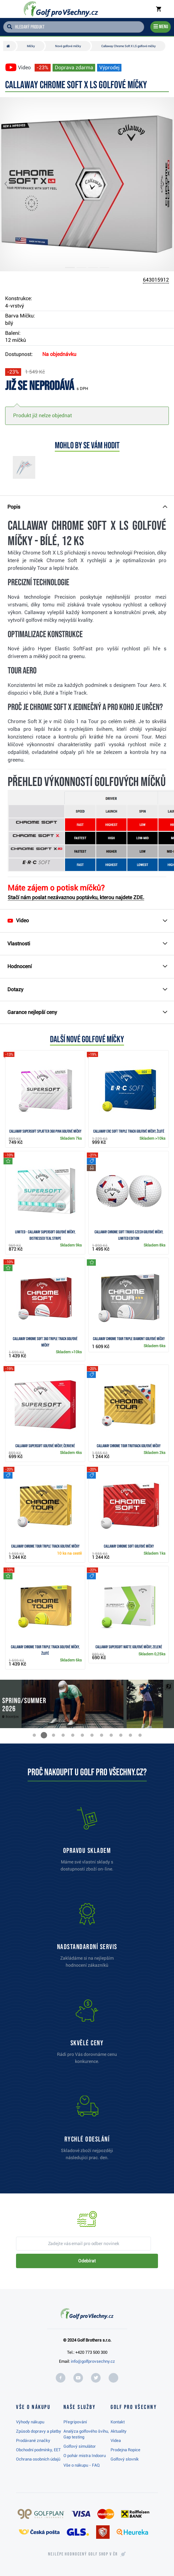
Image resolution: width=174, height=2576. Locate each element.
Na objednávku (59, 354)
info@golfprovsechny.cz (93, 2361)
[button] (11, 184)
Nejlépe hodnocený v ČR (83, 2554)
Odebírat (86, 2260)
